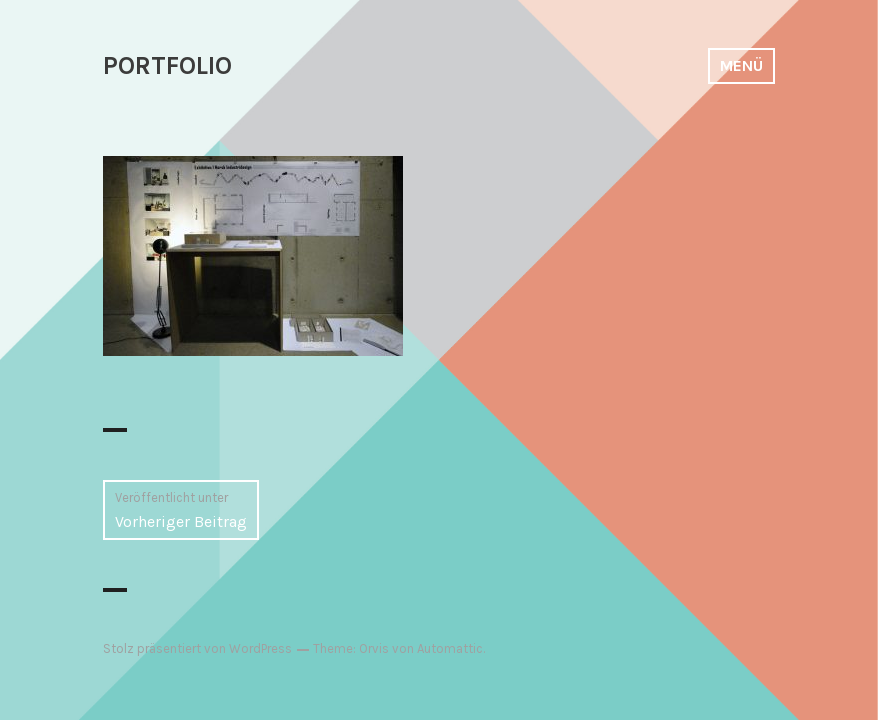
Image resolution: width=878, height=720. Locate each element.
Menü (741, 65)
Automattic (450, 648)
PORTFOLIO (167, 65)
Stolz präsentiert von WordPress (197, 648)
